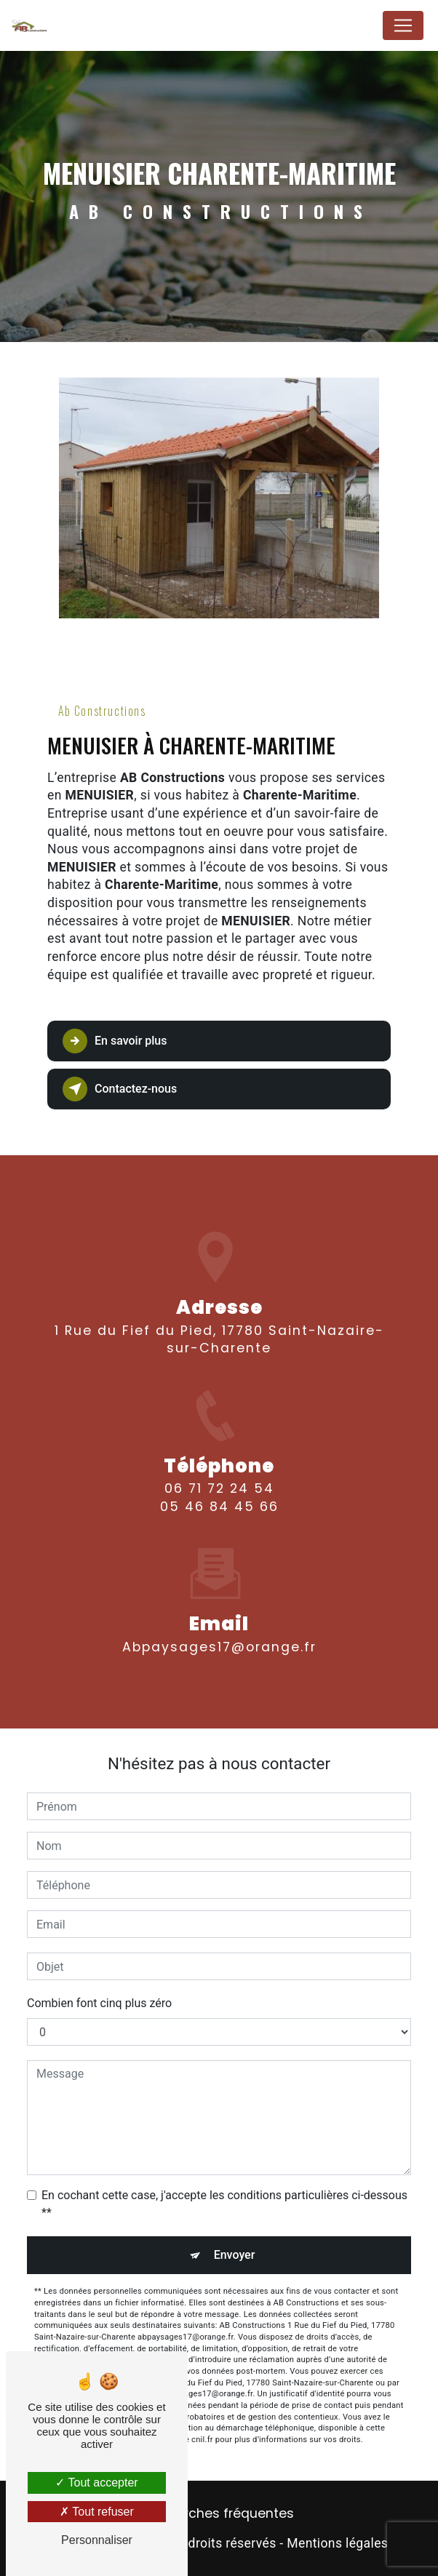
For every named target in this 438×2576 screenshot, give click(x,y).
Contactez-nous (120, 1089)
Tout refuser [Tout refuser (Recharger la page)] (97, 2511)
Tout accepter (96, 2482)
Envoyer (234, 2255)
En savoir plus (115, 1041)
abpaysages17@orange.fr (219, 1634)
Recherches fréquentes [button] (219, 2513)
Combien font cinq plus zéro (99, 2003)
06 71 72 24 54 (219, 1501)
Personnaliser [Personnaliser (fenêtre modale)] (96, 2540)
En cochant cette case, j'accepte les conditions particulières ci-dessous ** (224, 2204)
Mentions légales (337, 2543)
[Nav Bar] (403, 25)
